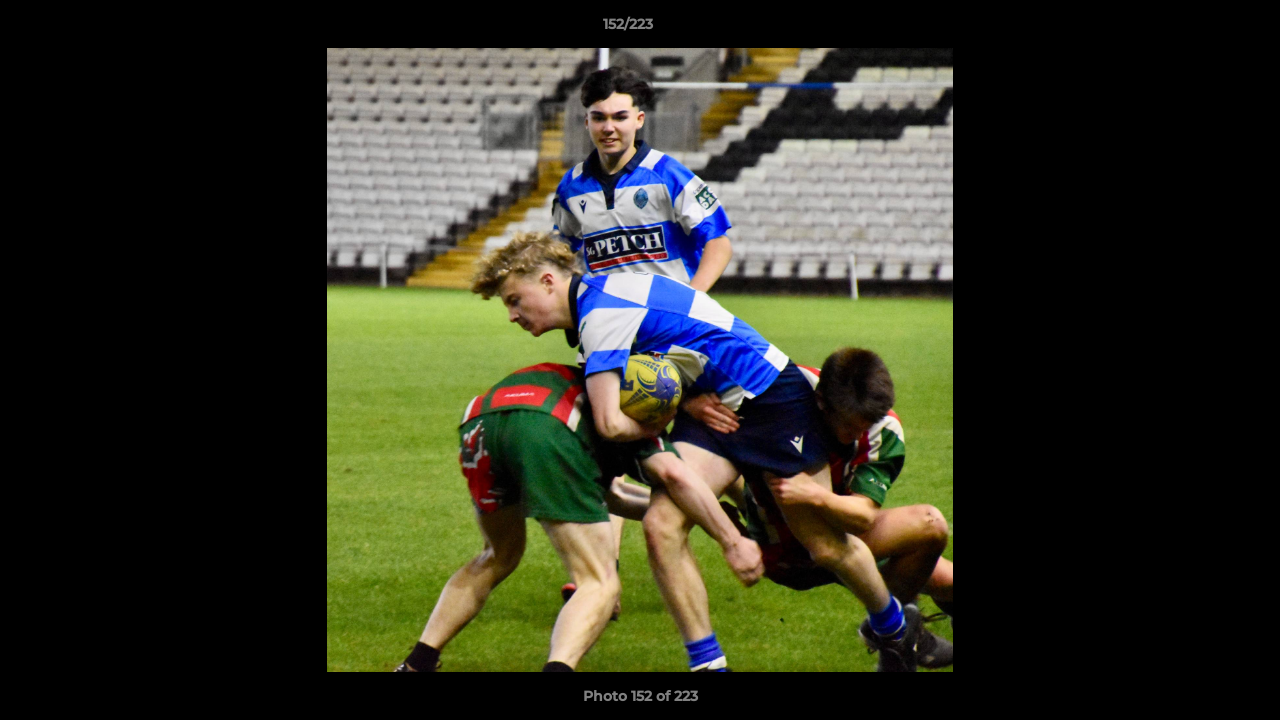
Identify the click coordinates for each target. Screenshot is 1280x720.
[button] (1196, 29)
